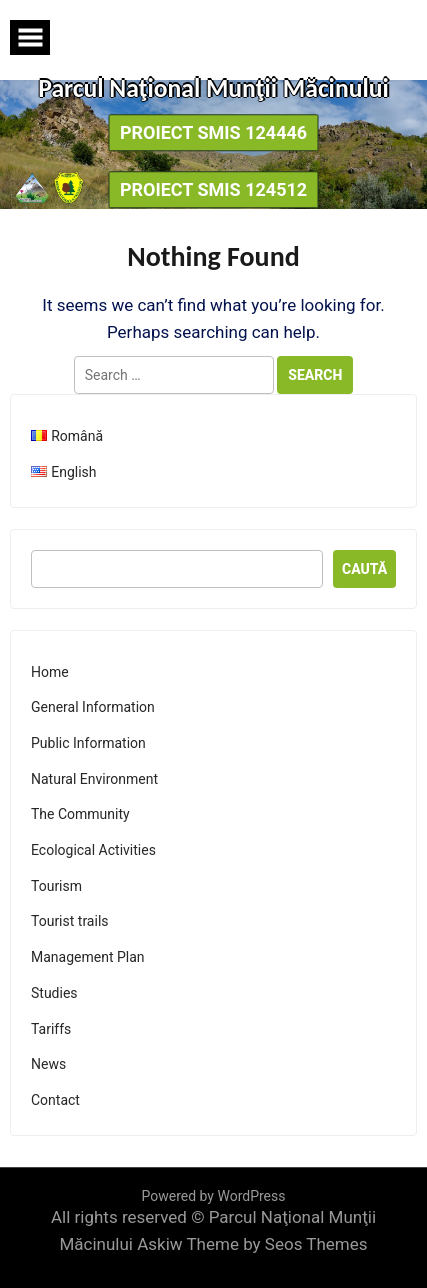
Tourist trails (70, 921)
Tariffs (51, 1029)
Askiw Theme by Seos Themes (252, 1244)
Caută (364, 569)
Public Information (88, 743)
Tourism (56, 886)
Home (50, 672)
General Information (93, 707)
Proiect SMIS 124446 (213, 132)
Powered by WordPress (214, 1196)
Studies (54, 993)
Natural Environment (94, 779)
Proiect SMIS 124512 (213, 189)
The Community (80, 814)
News (48, 1064)
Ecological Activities (93, 850)
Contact (55, 1100)
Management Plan (88, 957)
